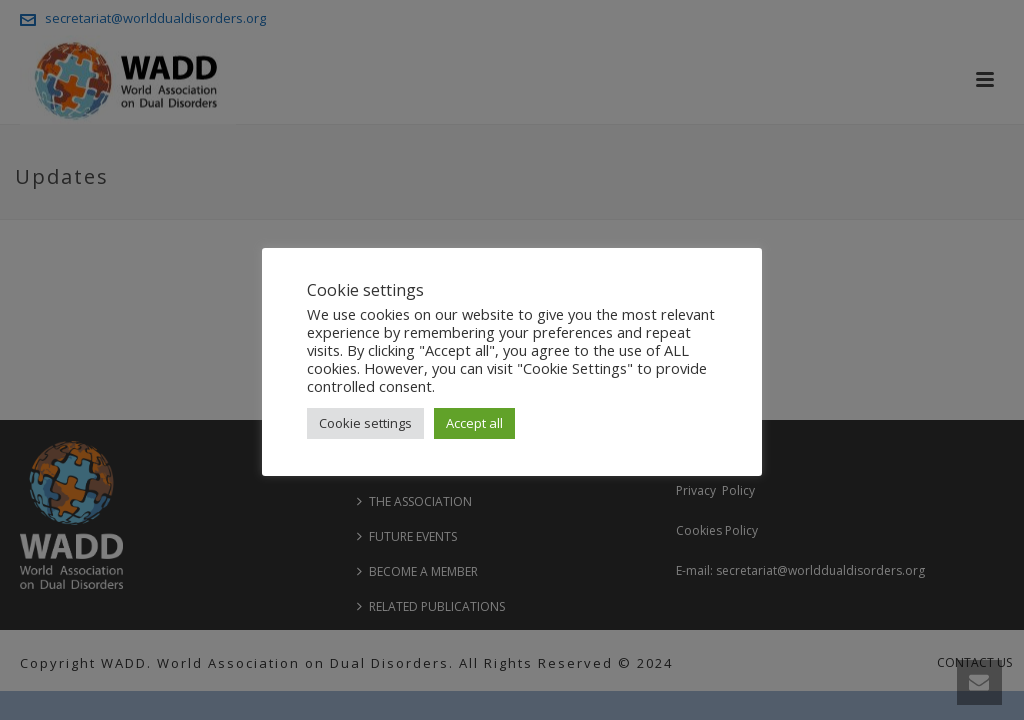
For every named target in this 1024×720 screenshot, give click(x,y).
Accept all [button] (474, 423)
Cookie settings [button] (365, 423)
